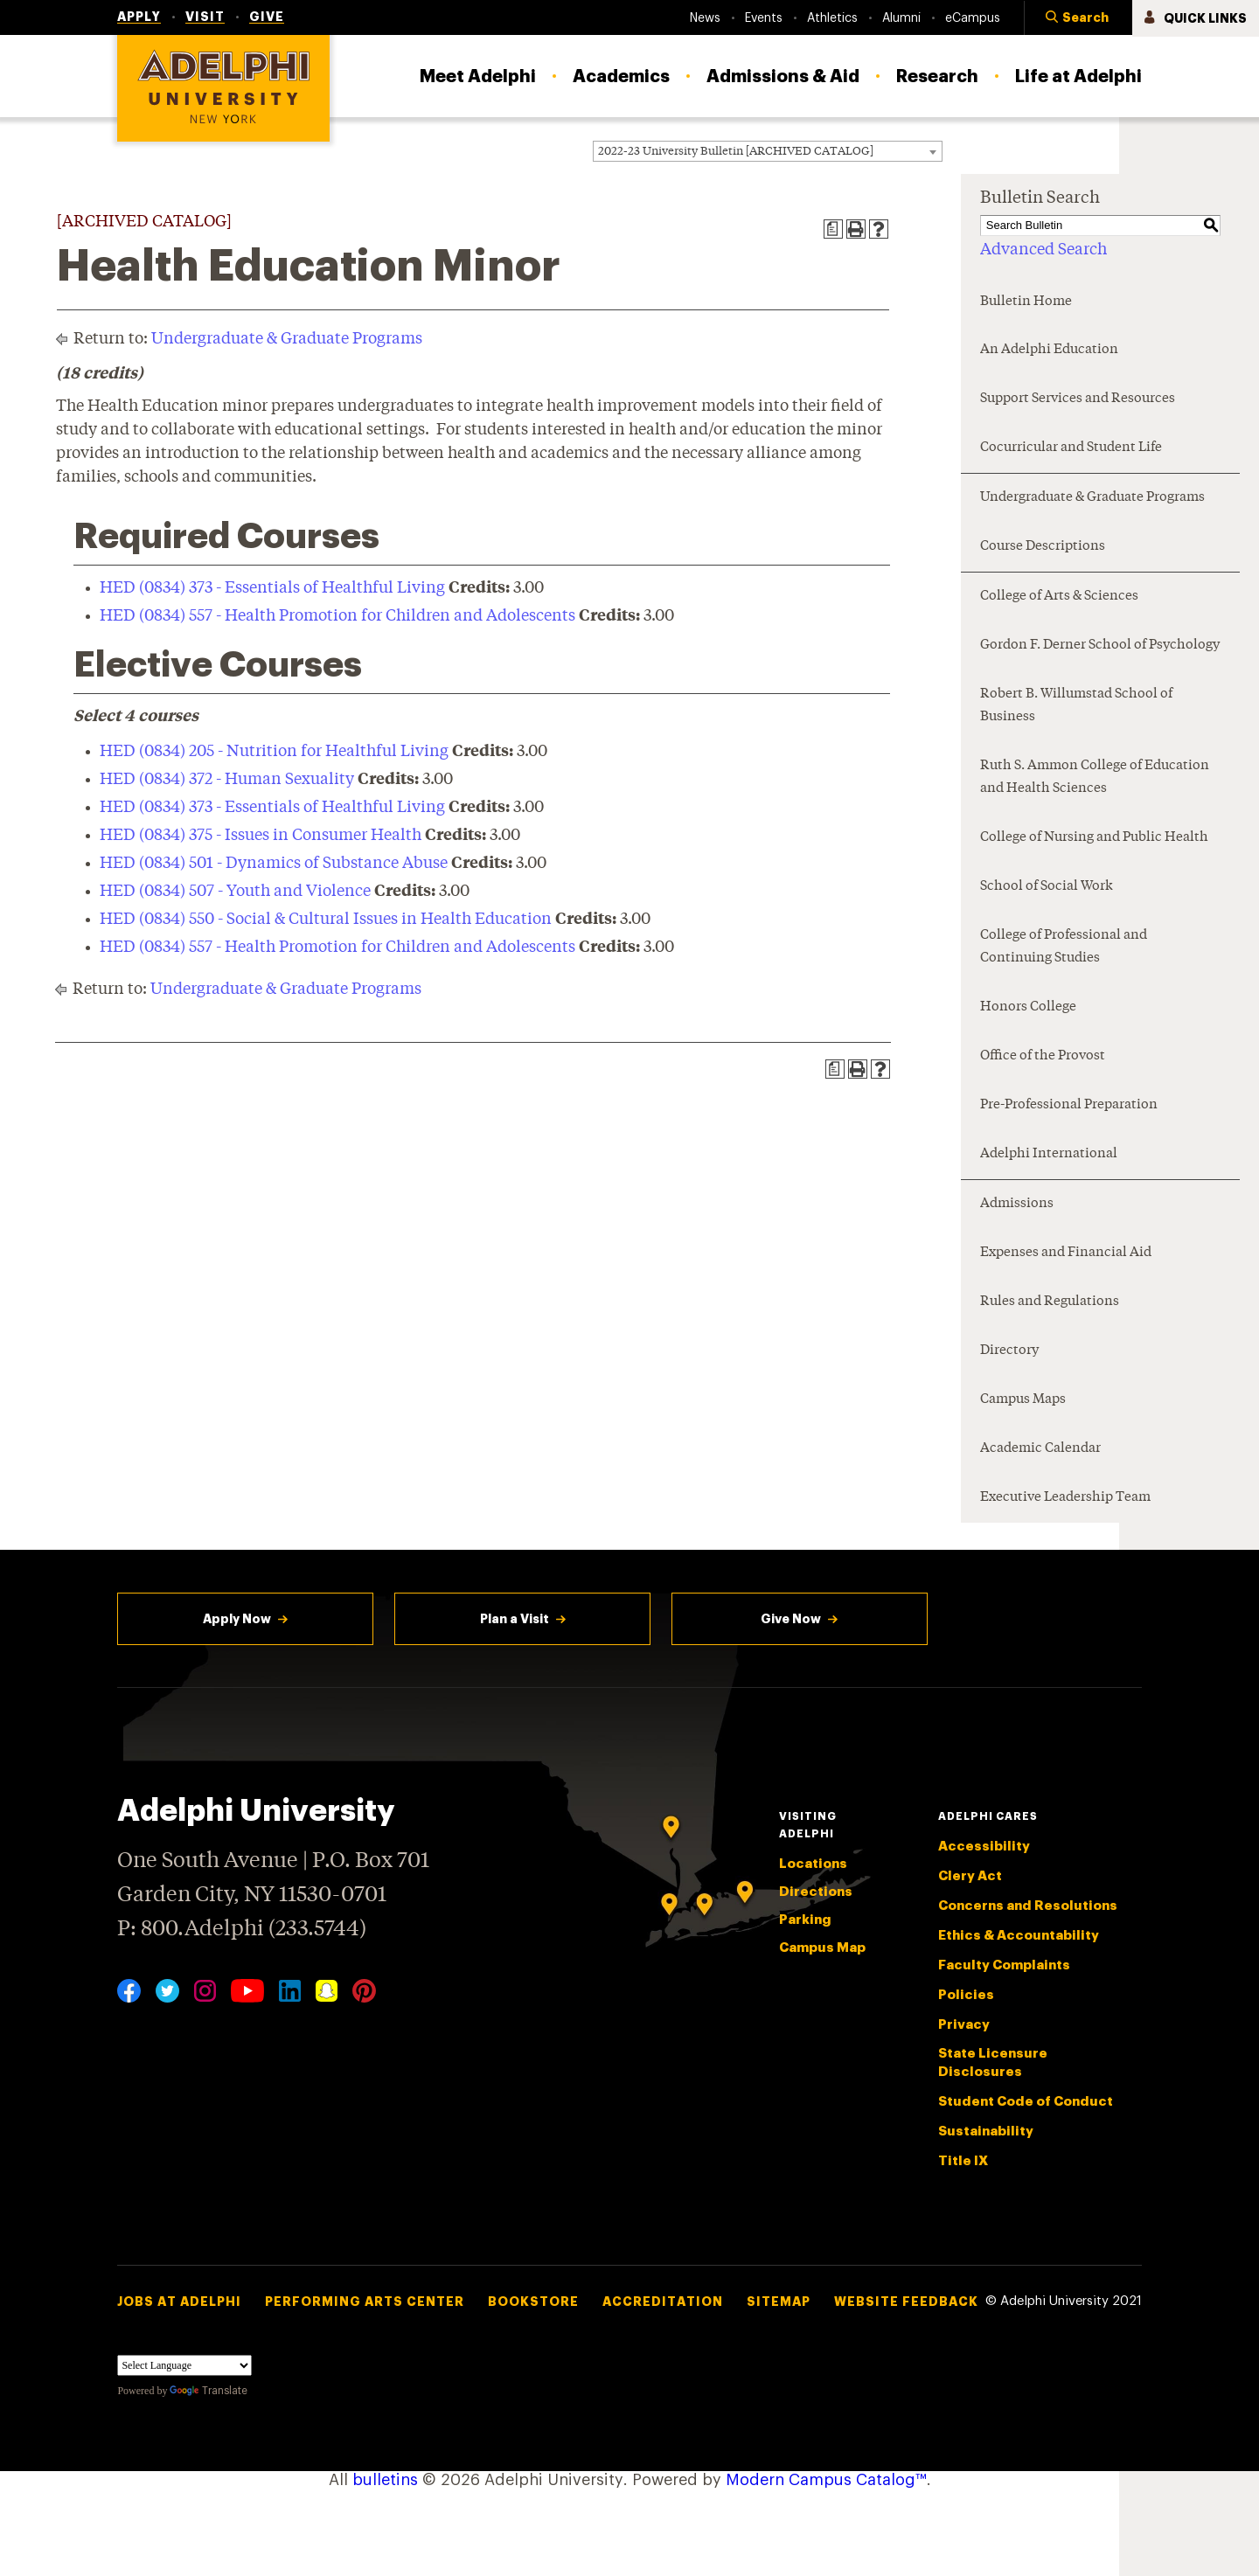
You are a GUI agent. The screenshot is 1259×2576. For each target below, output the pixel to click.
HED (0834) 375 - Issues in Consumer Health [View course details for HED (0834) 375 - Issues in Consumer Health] (260, 836)
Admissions (1017, 1204)
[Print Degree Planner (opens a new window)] (833, 229)
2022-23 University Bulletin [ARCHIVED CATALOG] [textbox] (735, 151)
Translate (208, 2390)
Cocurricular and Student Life (1071, 448)
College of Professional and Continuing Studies (1063, 947)
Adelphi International (1048, 1154)
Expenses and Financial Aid (1065, 1253)
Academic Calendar (1040, 1448)
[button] (1078, 18)
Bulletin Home (1026, 302)
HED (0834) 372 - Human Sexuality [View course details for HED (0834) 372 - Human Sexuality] (227, 780)
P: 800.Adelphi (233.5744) (241, 1927)
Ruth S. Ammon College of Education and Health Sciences (1094, 777)
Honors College (1028, 1007)
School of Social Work (1046, 886)
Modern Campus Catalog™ (826, 2480)
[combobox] (768, 151)
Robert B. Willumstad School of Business (1076, 706)
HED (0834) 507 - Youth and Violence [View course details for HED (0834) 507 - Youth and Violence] (235, 891)
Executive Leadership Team (1065, 1497)
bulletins (385, 2480)
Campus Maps (1023, 1399)
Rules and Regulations (1049, 1302)
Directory (1009, 1350)
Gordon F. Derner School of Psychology (1100, 645)
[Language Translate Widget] (184, 2365)
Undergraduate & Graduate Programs (286, 339)
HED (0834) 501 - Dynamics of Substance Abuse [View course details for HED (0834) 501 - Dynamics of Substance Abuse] (274, 863)
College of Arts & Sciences (1059, 596)
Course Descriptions (1042, 546)
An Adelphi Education (1049, 350)
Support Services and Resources (1077, 399)
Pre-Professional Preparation (1069, 1105)
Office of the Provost (1042, 1056)
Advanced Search (1043, 250)
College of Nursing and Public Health (1094, 837)
